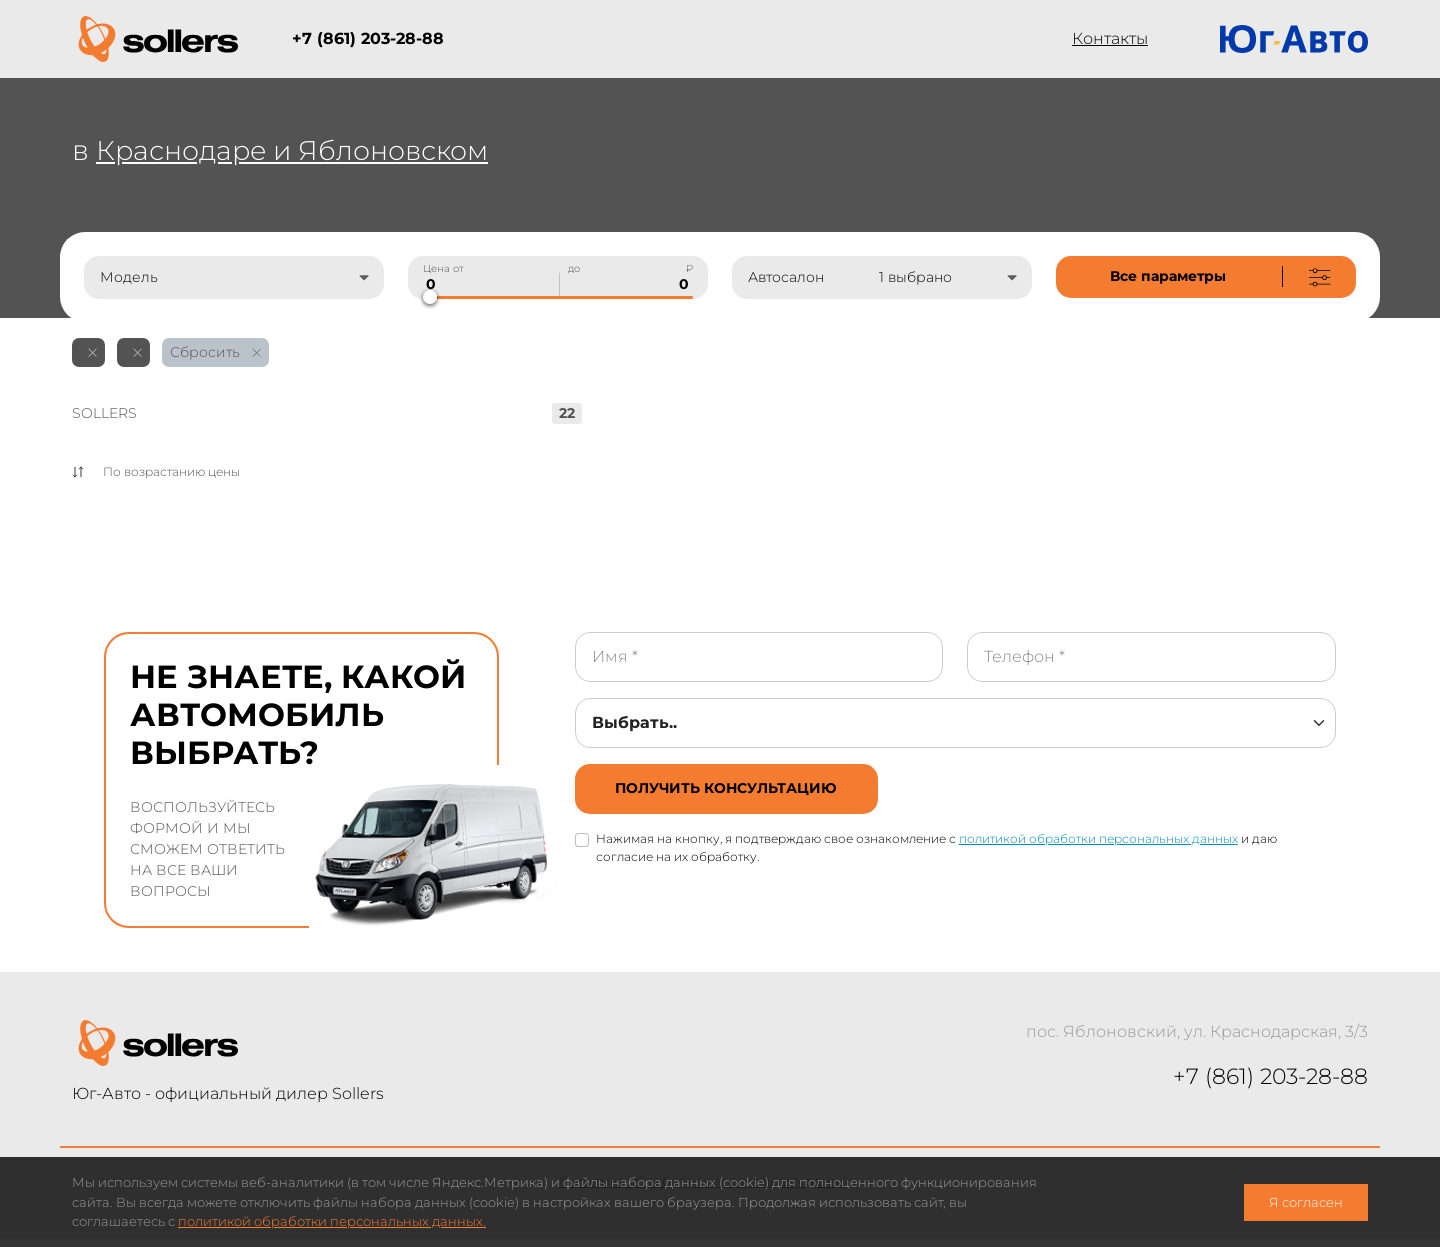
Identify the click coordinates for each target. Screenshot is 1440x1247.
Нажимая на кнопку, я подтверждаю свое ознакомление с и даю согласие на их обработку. (937, 851)
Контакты (1110, 38)
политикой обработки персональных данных (1099, 842)
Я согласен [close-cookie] (1306, 1202)
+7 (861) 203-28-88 (368, 38)
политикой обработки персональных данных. (332, 1221)
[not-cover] (1206, 277)
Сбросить (215, 352)
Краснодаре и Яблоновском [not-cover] (300, 150)
